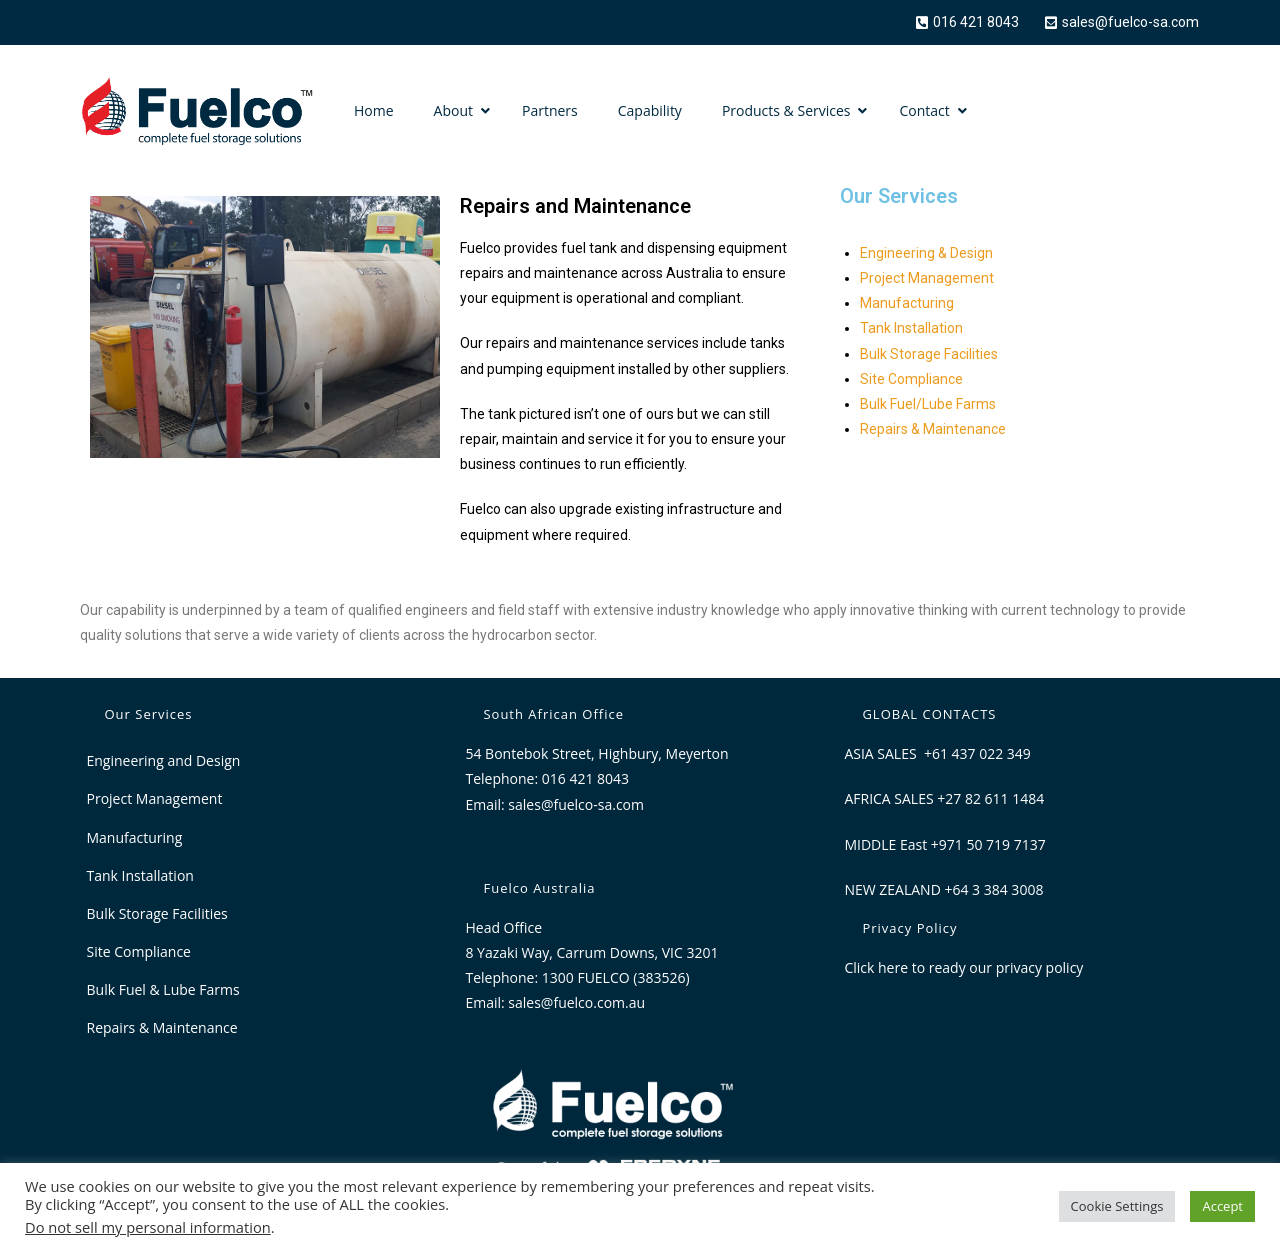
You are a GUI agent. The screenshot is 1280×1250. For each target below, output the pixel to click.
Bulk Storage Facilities (929, 354)
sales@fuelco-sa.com (576, 804)
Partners (550, 110)
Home (374, 110)
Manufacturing (907, 303)
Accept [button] (1222, 1206)
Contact (924, 110)
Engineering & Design (926, 253)
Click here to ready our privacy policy (963, 967)
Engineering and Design (164, 760)
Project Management (927, 278)
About (453, 110)
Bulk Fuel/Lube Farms (928, 404)
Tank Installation (911, 328)
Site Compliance (911, 379)
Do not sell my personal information (148, 1227)
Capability (650, 110)
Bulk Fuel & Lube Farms (163, 989)
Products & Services (786, 110)
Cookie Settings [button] (1117, 1206)
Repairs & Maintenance (933, 429)
